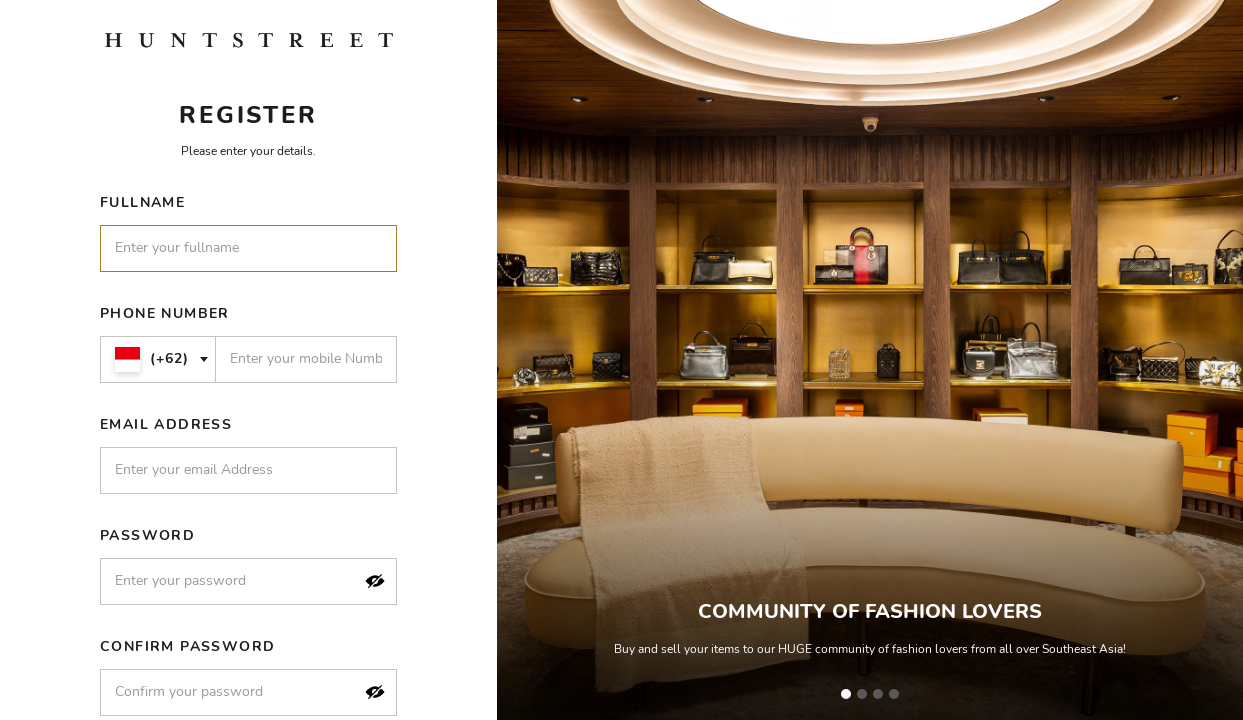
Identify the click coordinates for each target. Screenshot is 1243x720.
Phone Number (165, 313)
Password (147, 535)
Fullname (142, 202)
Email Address (166, 424)
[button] (375, 581)
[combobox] (158, 359)
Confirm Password (187, 646)
